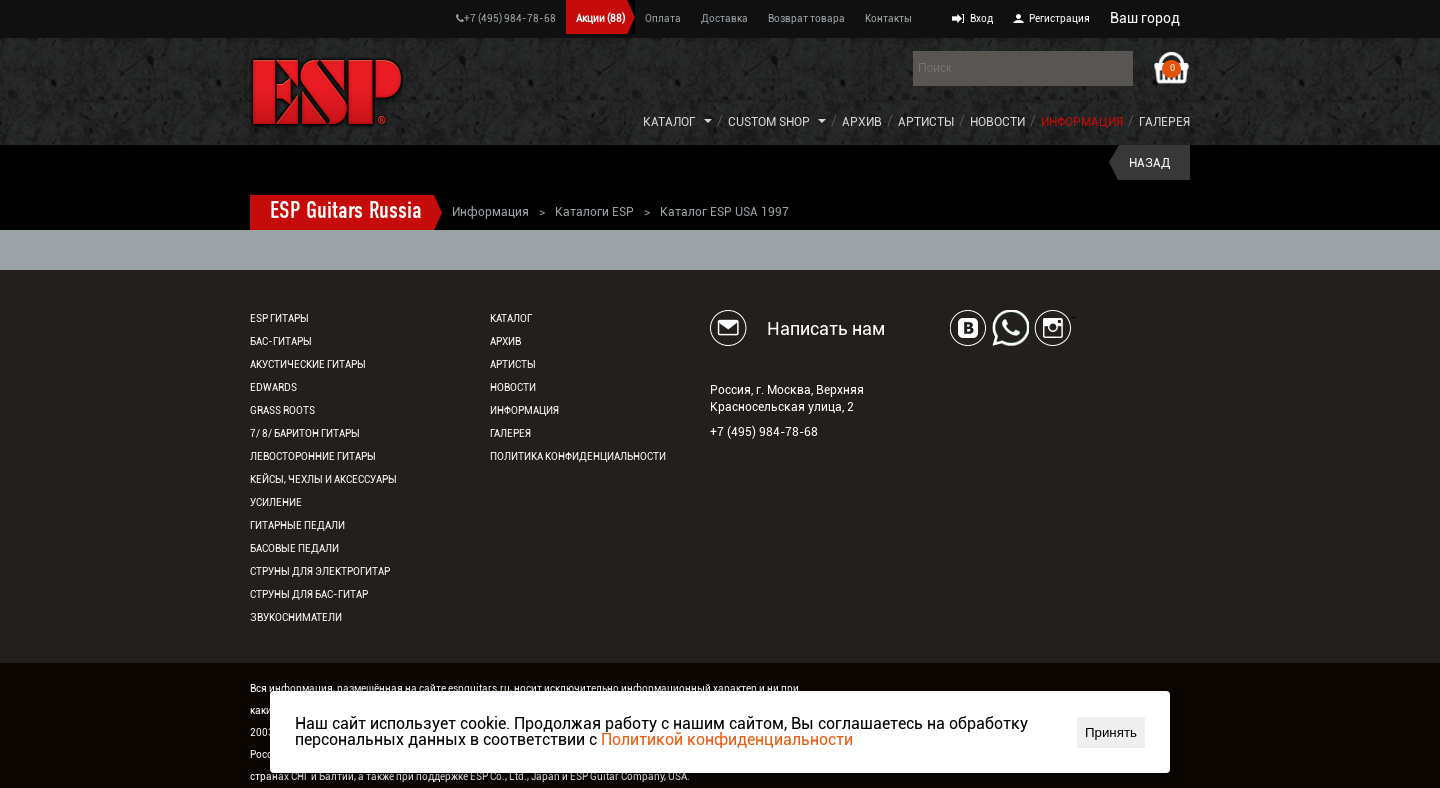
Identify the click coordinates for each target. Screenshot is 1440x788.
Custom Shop (769, 122)
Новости (997, 122)
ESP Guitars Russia (346, 212)
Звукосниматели (296, 617)
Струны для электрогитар (320, 571)
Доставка (724, 18)
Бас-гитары (281, 341)
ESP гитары (279, 318)
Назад (1149, 163)
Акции (600, 18)
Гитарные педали (297, 525)
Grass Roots (282, 410)
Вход (981, 18)
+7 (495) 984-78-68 (506, 18)
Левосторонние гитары (313, 456)
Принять (1111, 732)
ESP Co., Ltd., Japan (515, 776)
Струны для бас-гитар (309, 594)
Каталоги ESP (594, 212)
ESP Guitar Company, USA (628, 776)
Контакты (888, 18)
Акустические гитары (308, 364)
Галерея (1164, 122)
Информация (1082, 122)
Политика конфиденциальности (578, 456)
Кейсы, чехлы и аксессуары (323, 479)
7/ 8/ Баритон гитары (305, 433)
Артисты (926, 122)
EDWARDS (273, 387)
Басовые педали (294, 548)
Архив (862, 122)
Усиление (276, 502)
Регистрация (1059, 18)
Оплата (663, 18)
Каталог (669, 122)
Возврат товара (806, 18)
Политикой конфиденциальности (727, 739)
